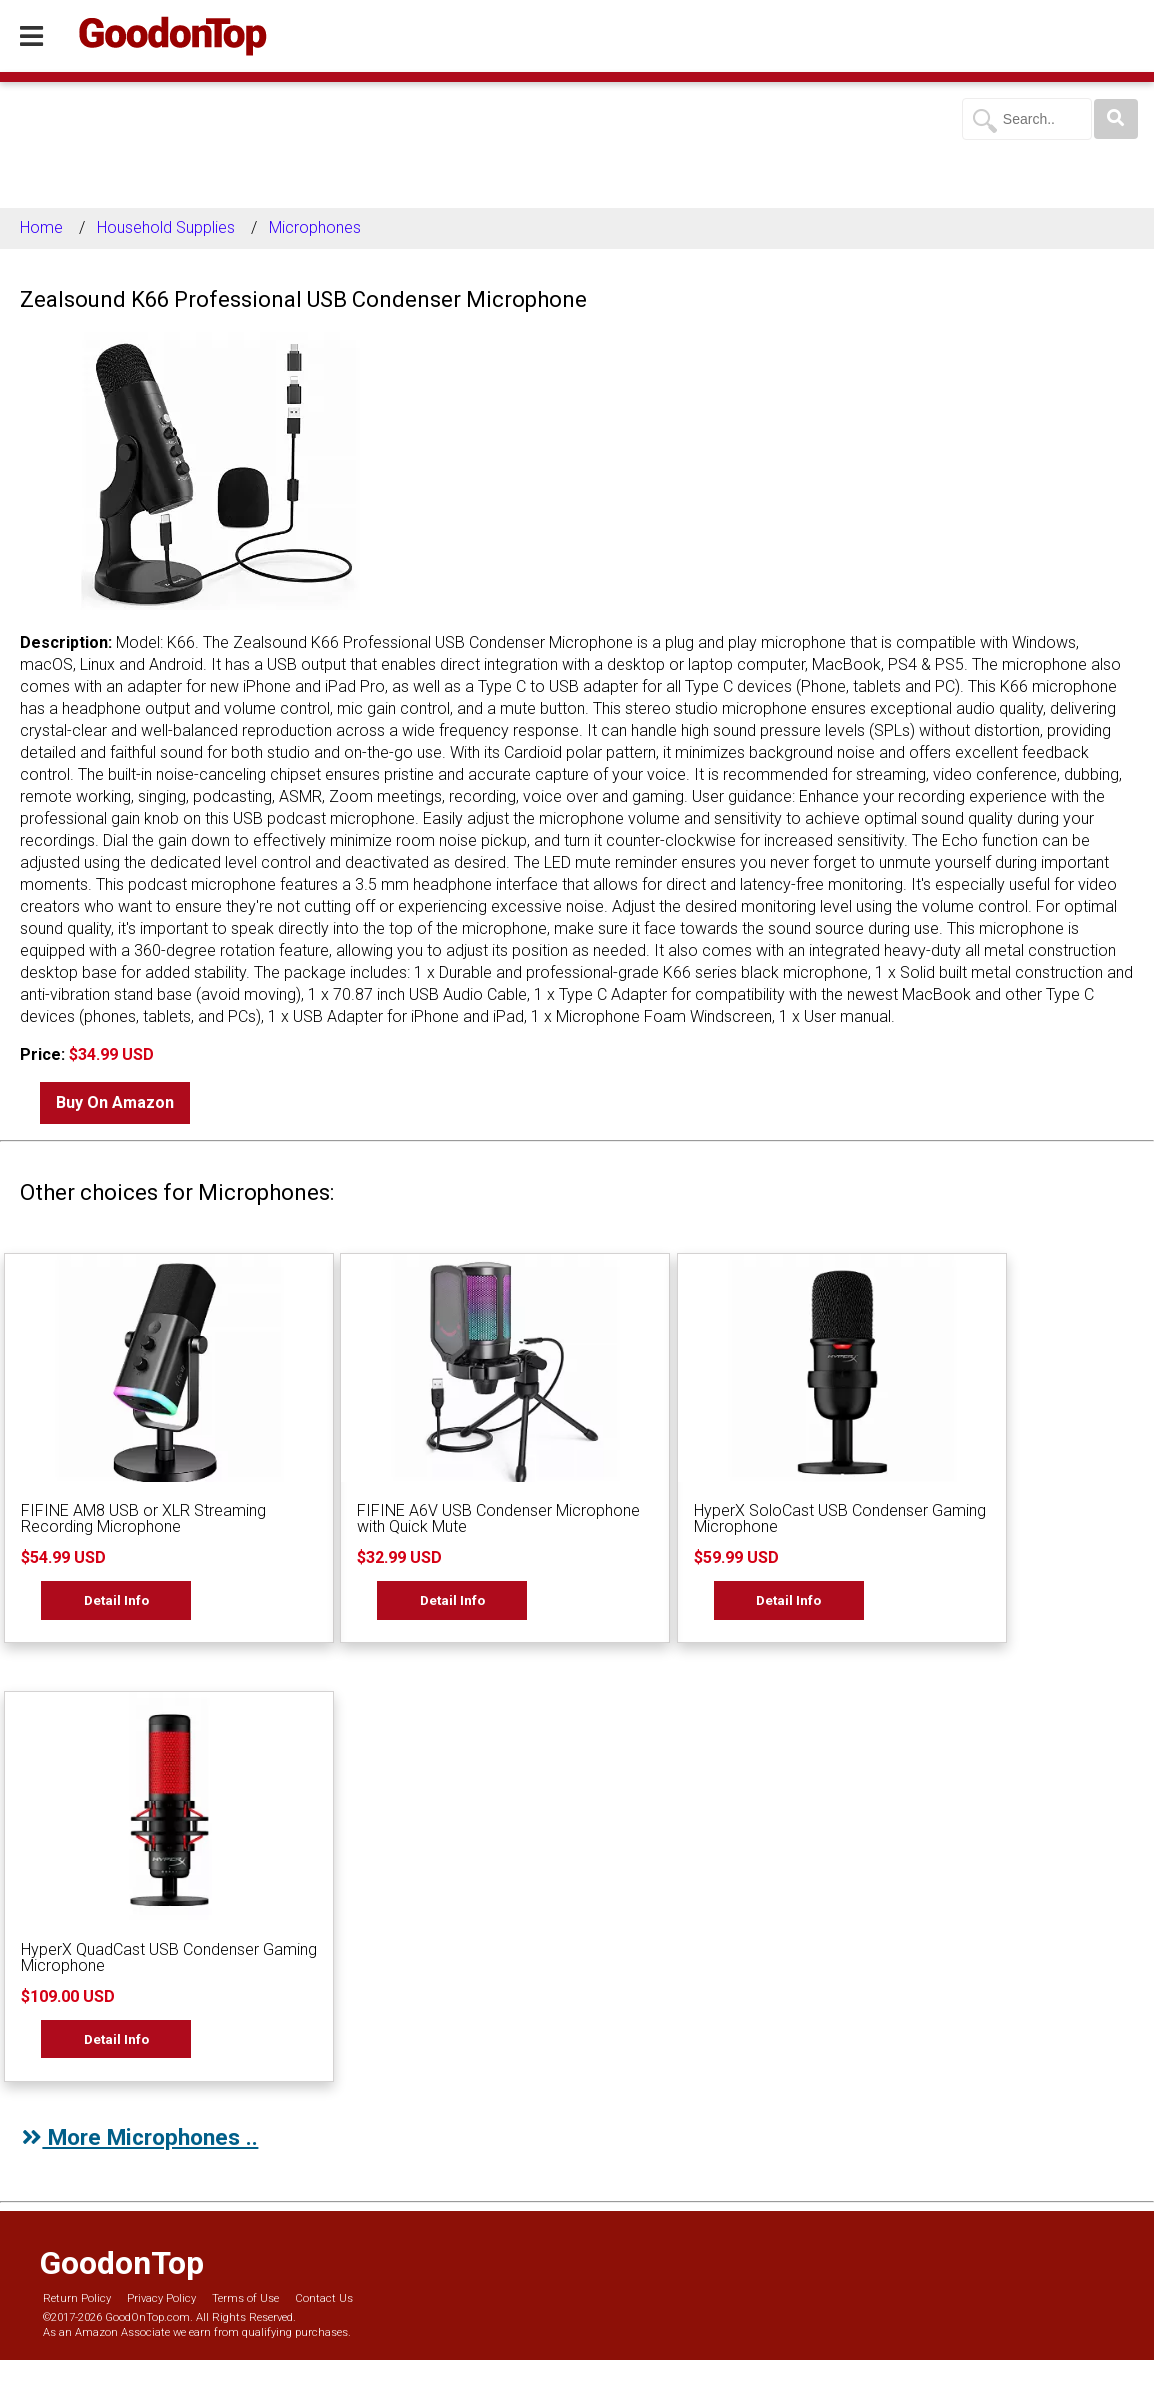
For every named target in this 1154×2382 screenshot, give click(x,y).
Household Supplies (166, 227)
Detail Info (116, 1600)
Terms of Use (245, 2298)
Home (41, 227)
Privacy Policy (161, 2298)
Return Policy (77, 2298)
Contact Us (324, 2298)
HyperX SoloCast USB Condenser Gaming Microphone (840, 1518)
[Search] (1116, 119)
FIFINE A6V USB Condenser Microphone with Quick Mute (498, 1518)
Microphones (315, 227)
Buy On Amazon (115, 1102)
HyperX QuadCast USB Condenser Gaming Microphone (169, 1957)
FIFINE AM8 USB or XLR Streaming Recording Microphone (143, 1518)
